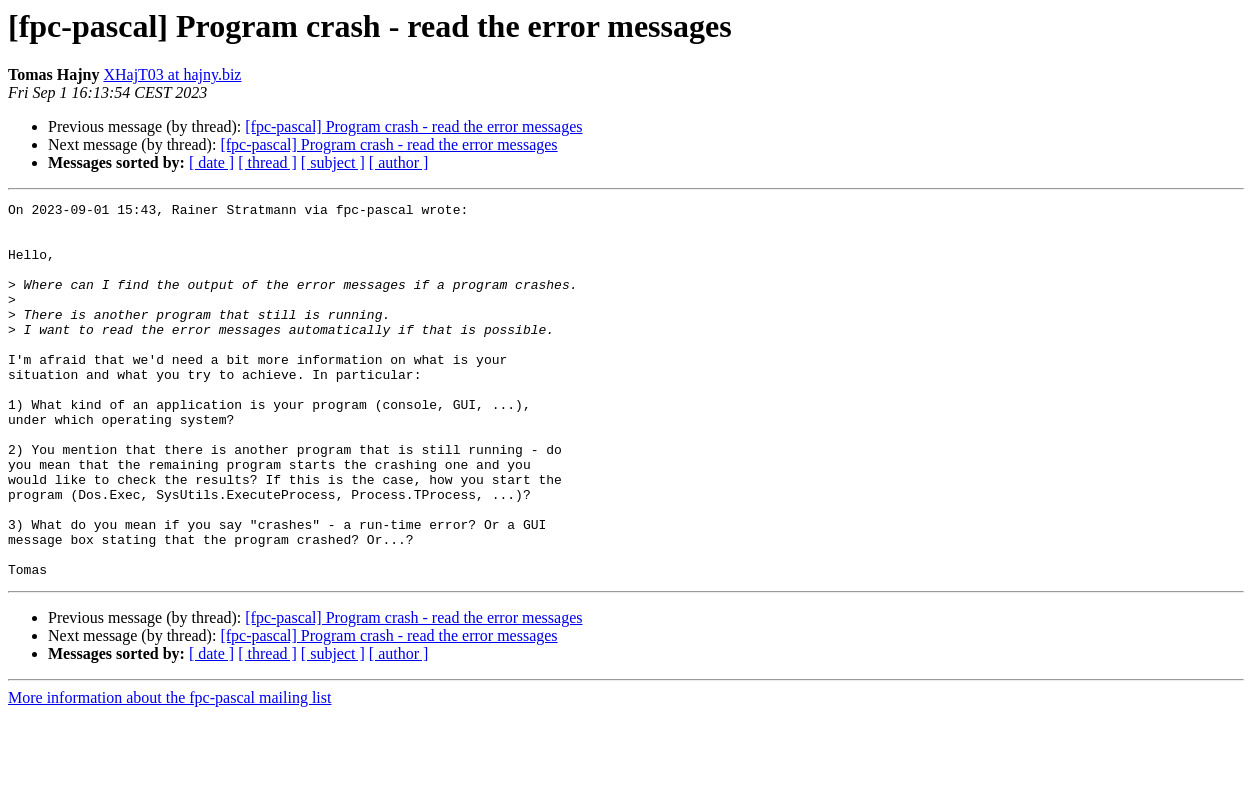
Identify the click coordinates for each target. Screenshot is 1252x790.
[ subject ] (333, 162)
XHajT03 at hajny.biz (172, 74)
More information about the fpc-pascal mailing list (169, 772)
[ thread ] (267, 162)
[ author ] (399, 162)
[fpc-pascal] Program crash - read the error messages (413, 126)
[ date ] (211, 162)
